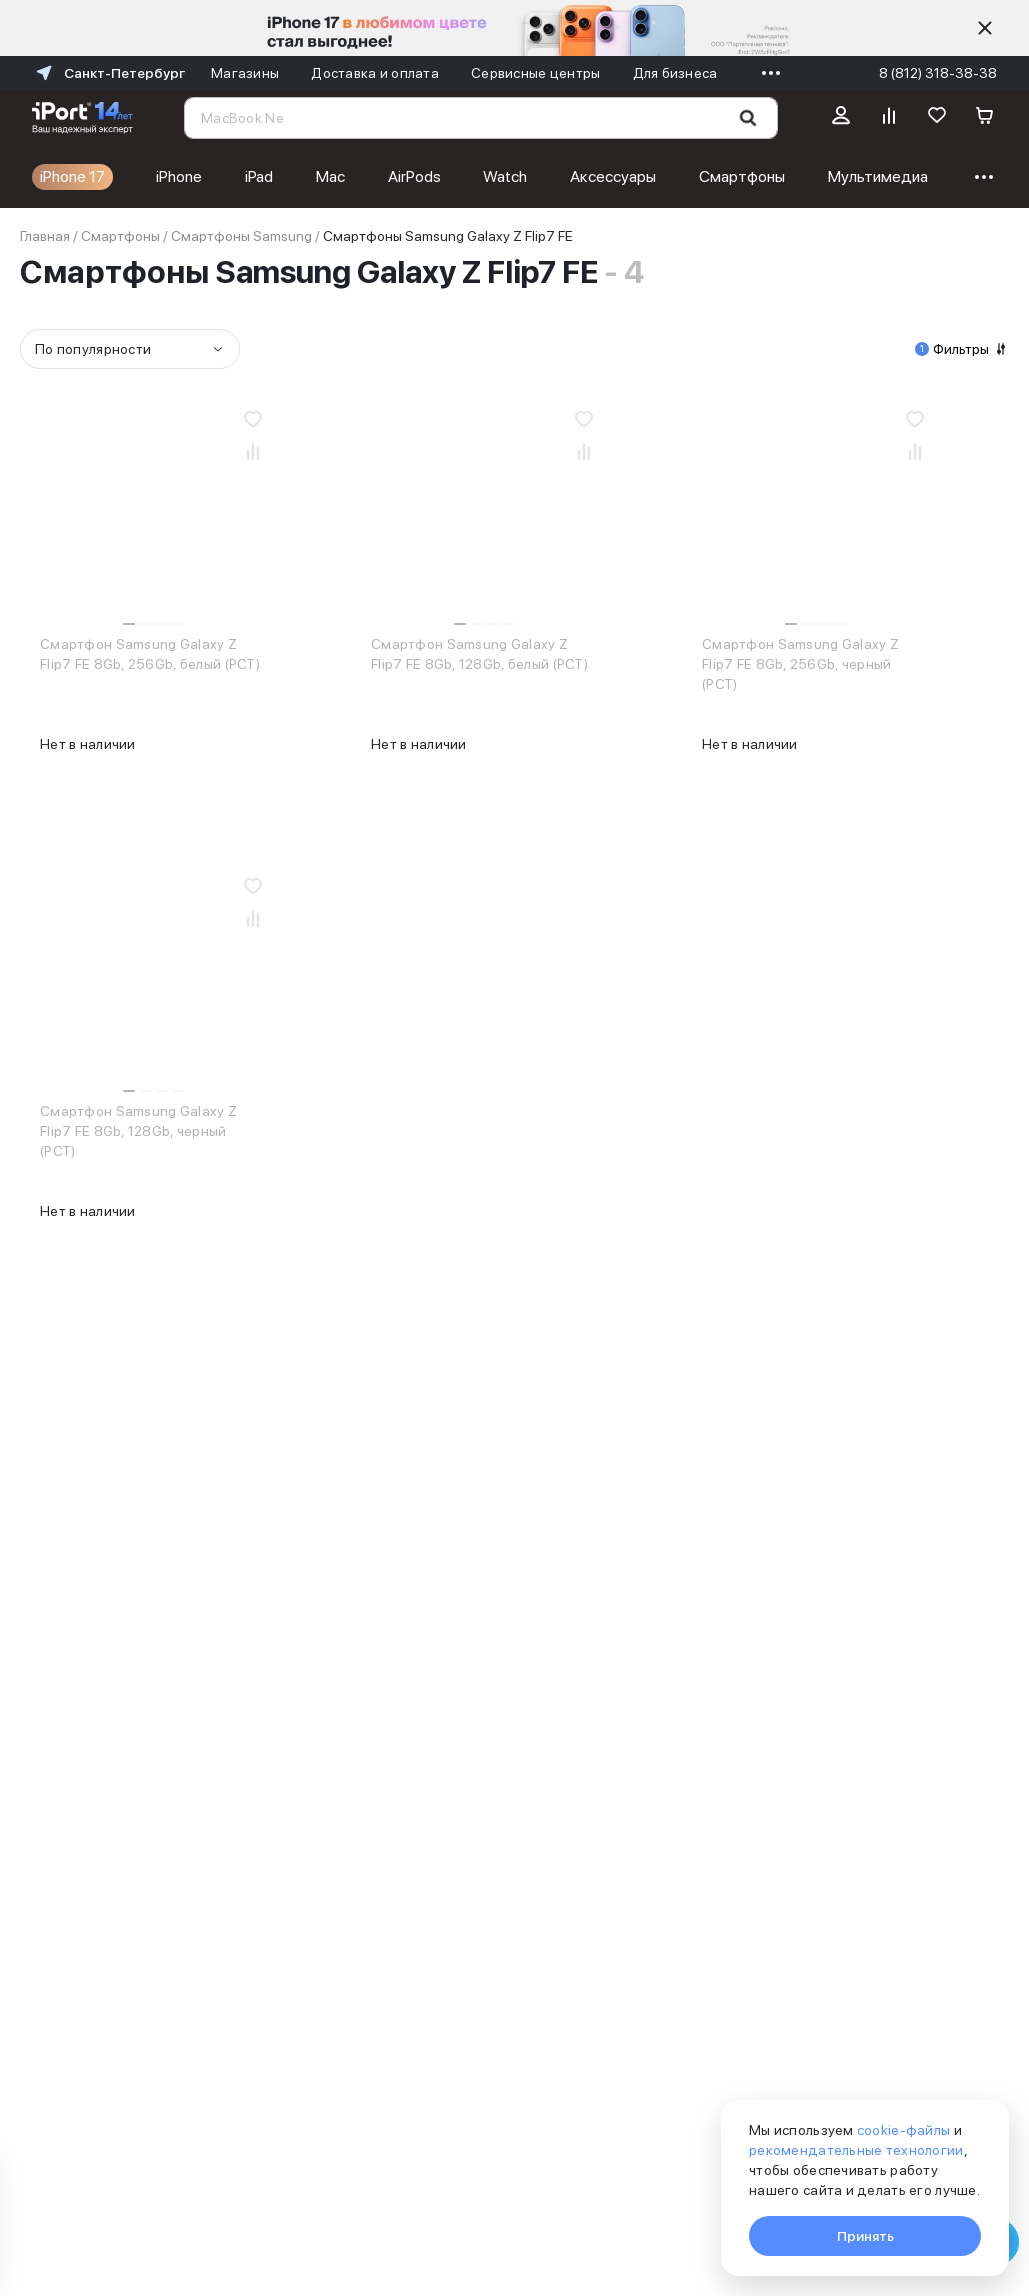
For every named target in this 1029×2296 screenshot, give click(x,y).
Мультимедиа (878, 176)
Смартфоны (742, 176)
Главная (45, 236)
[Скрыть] (985, 28)
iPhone (179, 176)
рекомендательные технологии (856, 2150)
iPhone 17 (72, 176)
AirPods (414, 176)
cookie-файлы (903, 2130)
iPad (259, 176)
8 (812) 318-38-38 (938, 73)
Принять (865, 2236)
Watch (505, 176)
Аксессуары (613, 176)
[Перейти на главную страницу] (82, 118)
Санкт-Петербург (108, 73)
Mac (330, 176)
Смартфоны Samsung (241, 236)
